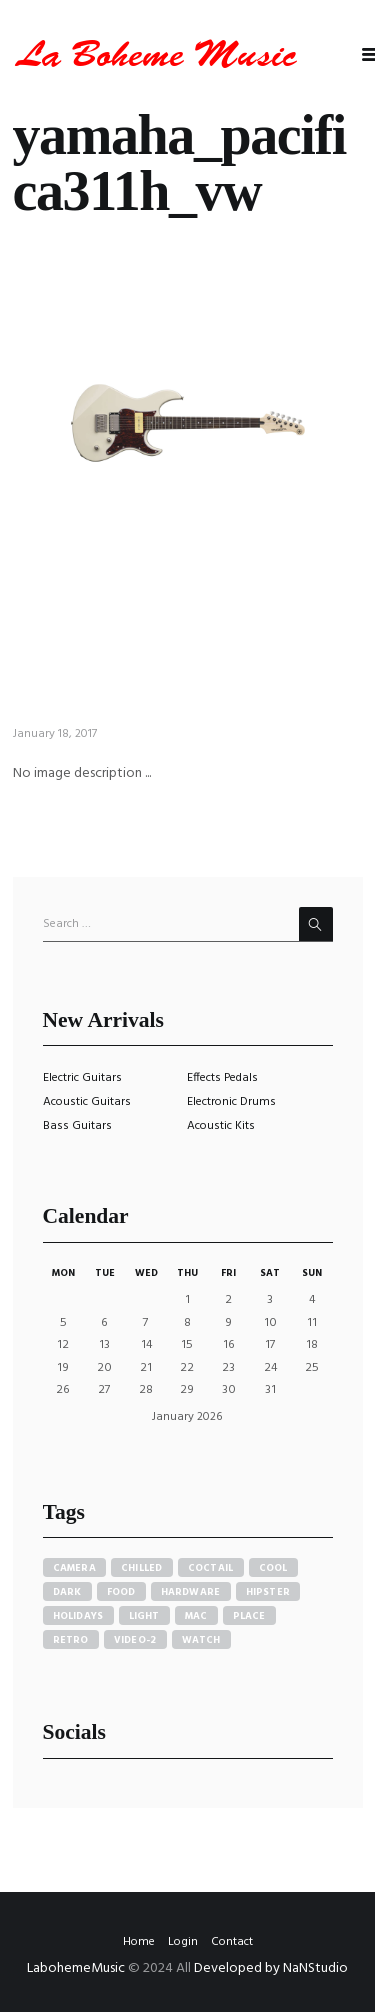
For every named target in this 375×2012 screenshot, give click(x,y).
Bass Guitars (77, 1126)
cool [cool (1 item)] (273, 1568)
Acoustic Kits (221, 1126)
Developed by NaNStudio (271, 1968)
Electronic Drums (231, 1102)
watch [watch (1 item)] (201, 1640)
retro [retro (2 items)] (71, 1640)
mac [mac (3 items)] (196, 1616)
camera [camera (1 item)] (75, 1568)
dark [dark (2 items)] (67, 1592)
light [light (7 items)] (144, 1616)
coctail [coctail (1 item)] (211, 1568)
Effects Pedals (222, 1078)
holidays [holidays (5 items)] (78, 1616)
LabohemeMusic (77, 1968)
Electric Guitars (82, 1078)
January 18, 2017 (55, 734)
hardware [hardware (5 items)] (191, 1592)
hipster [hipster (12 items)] (268, 1592)
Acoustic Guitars (87, 1102)
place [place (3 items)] (249, 1616)
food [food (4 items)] (121, 1592)
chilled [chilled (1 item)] (142, 1568)
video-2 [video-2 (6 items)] (135, 1640)
